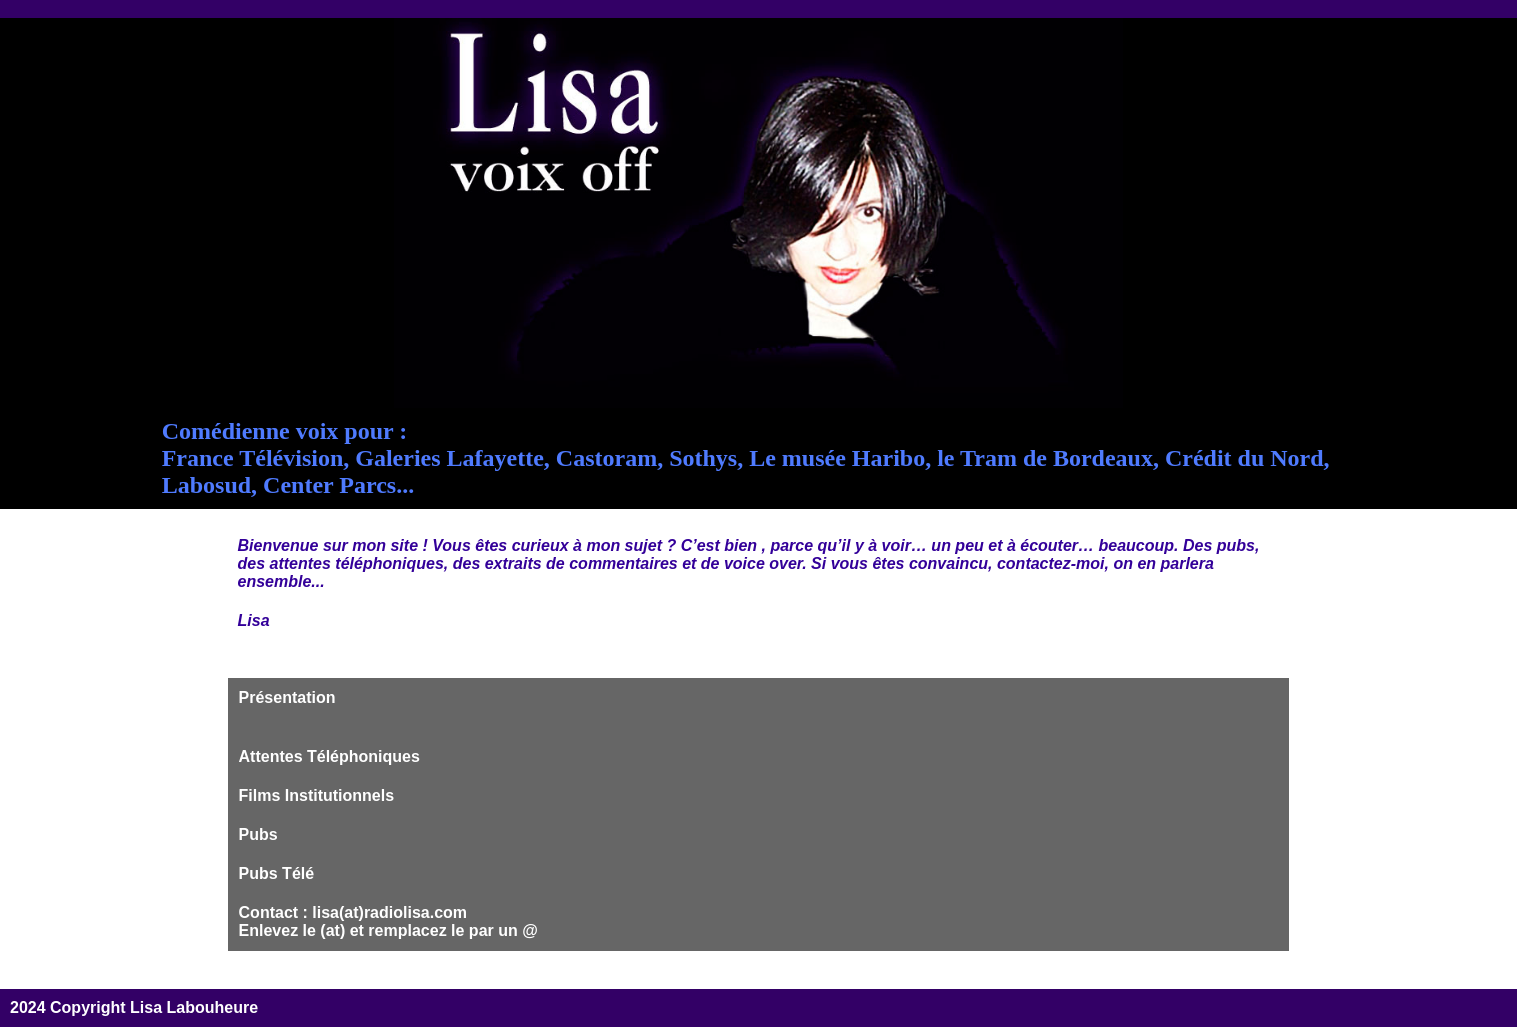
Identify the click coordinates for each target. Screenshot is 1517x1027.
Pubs (258, 834)
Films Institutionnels (317, 795)
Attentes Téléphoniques (329, 756)
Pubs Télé (277, 873)
